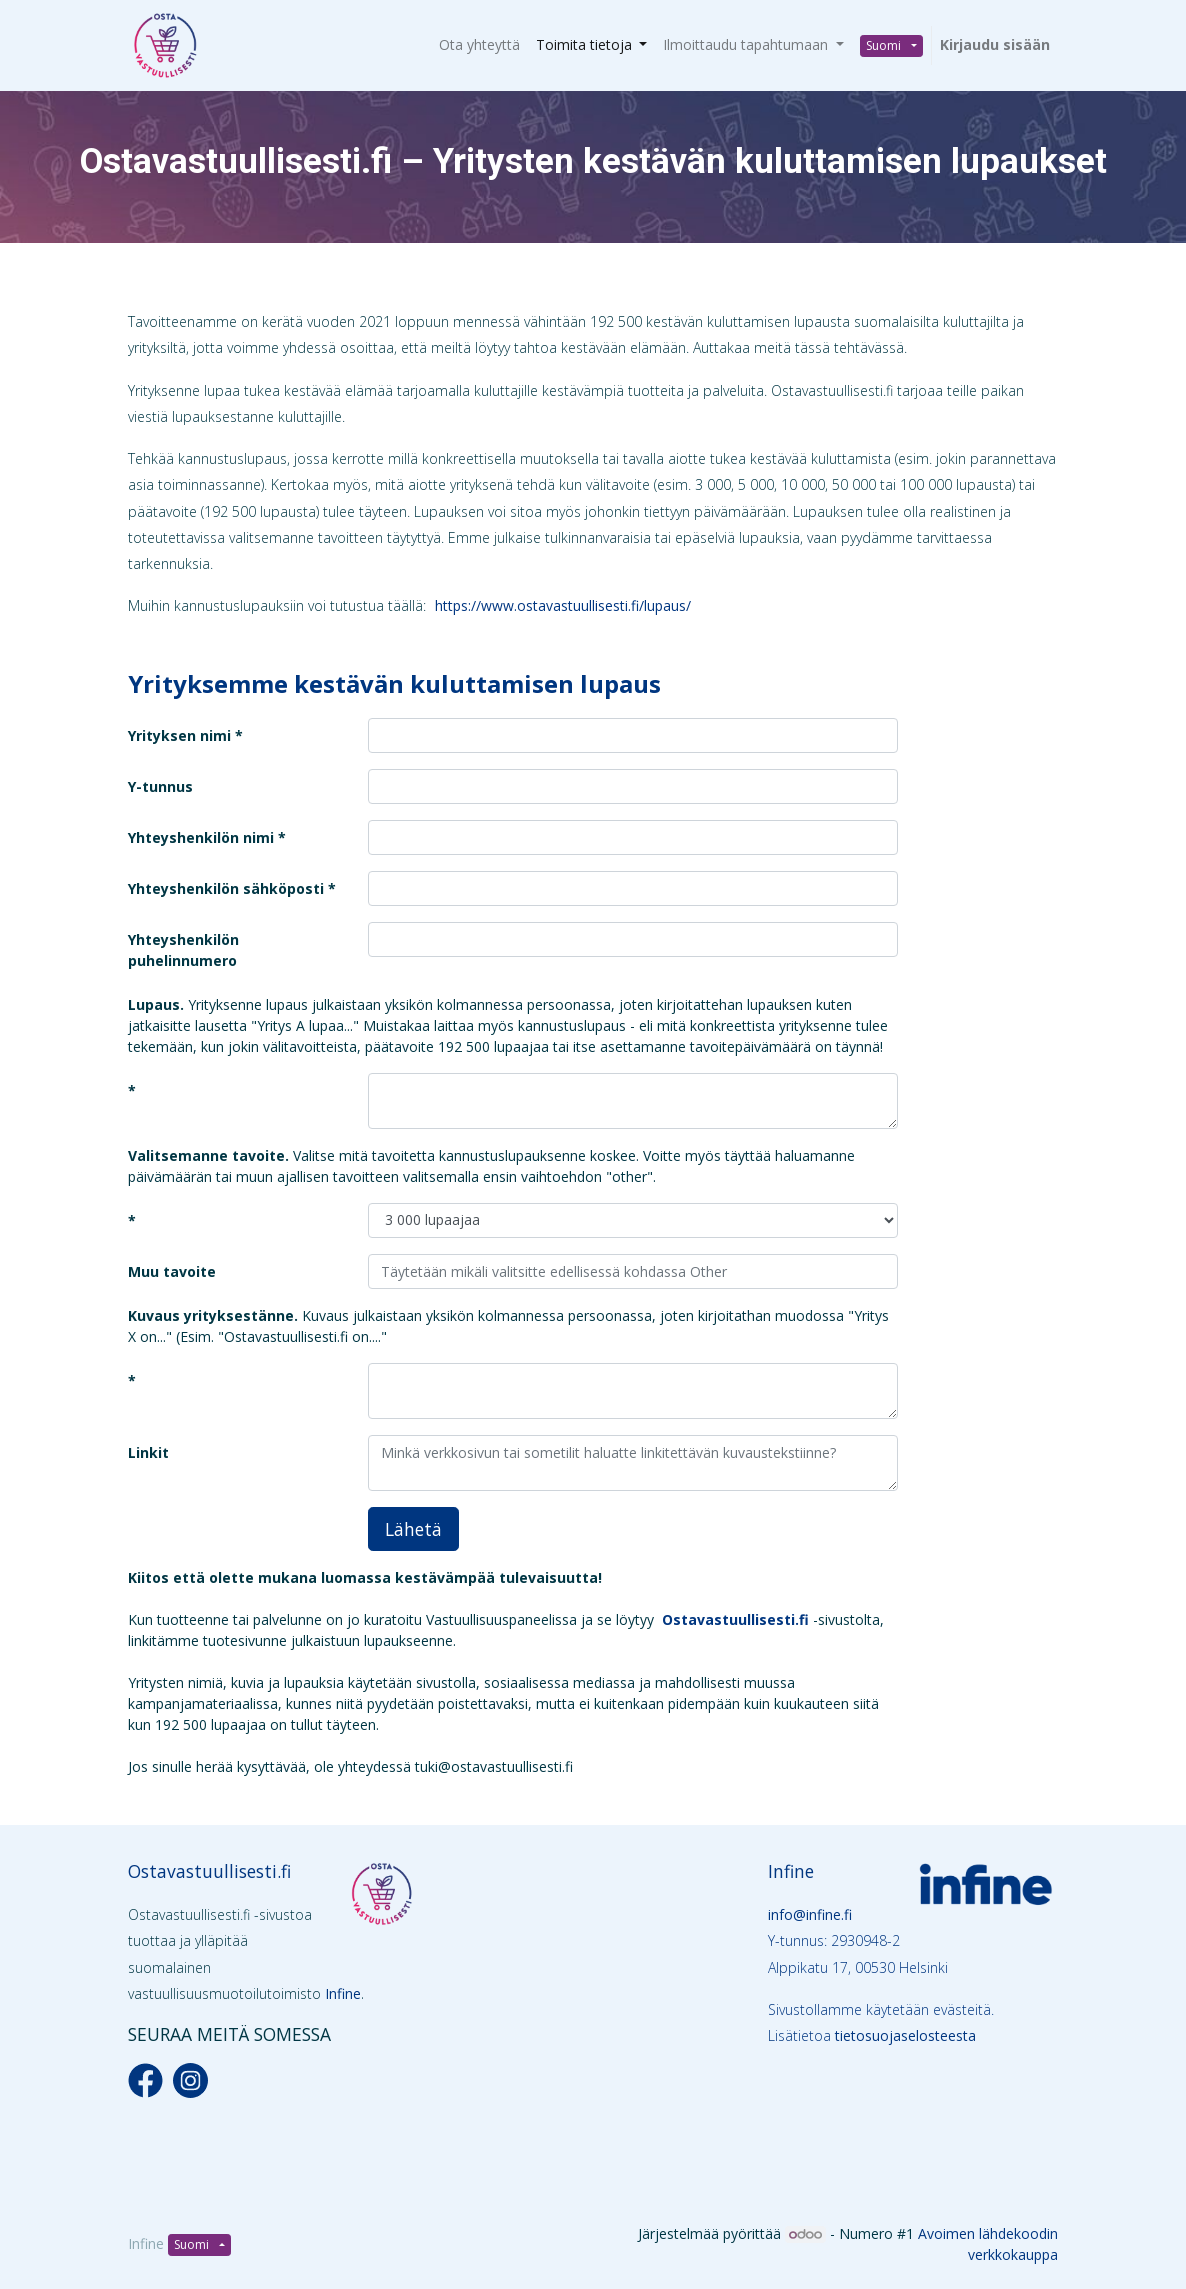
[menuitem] (479, 44)
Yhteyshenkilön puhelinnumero (183, 950)
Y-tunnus (160, 786)
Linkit (148, 1452)
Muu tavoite (172, 1271)
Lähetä (413, 1529)
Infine (343, 1993)
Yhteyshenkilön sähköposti (228, 888)
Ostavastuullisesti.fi (209, 1871)
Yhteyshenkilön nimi (203, 837)
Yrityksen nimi (179, 735)
